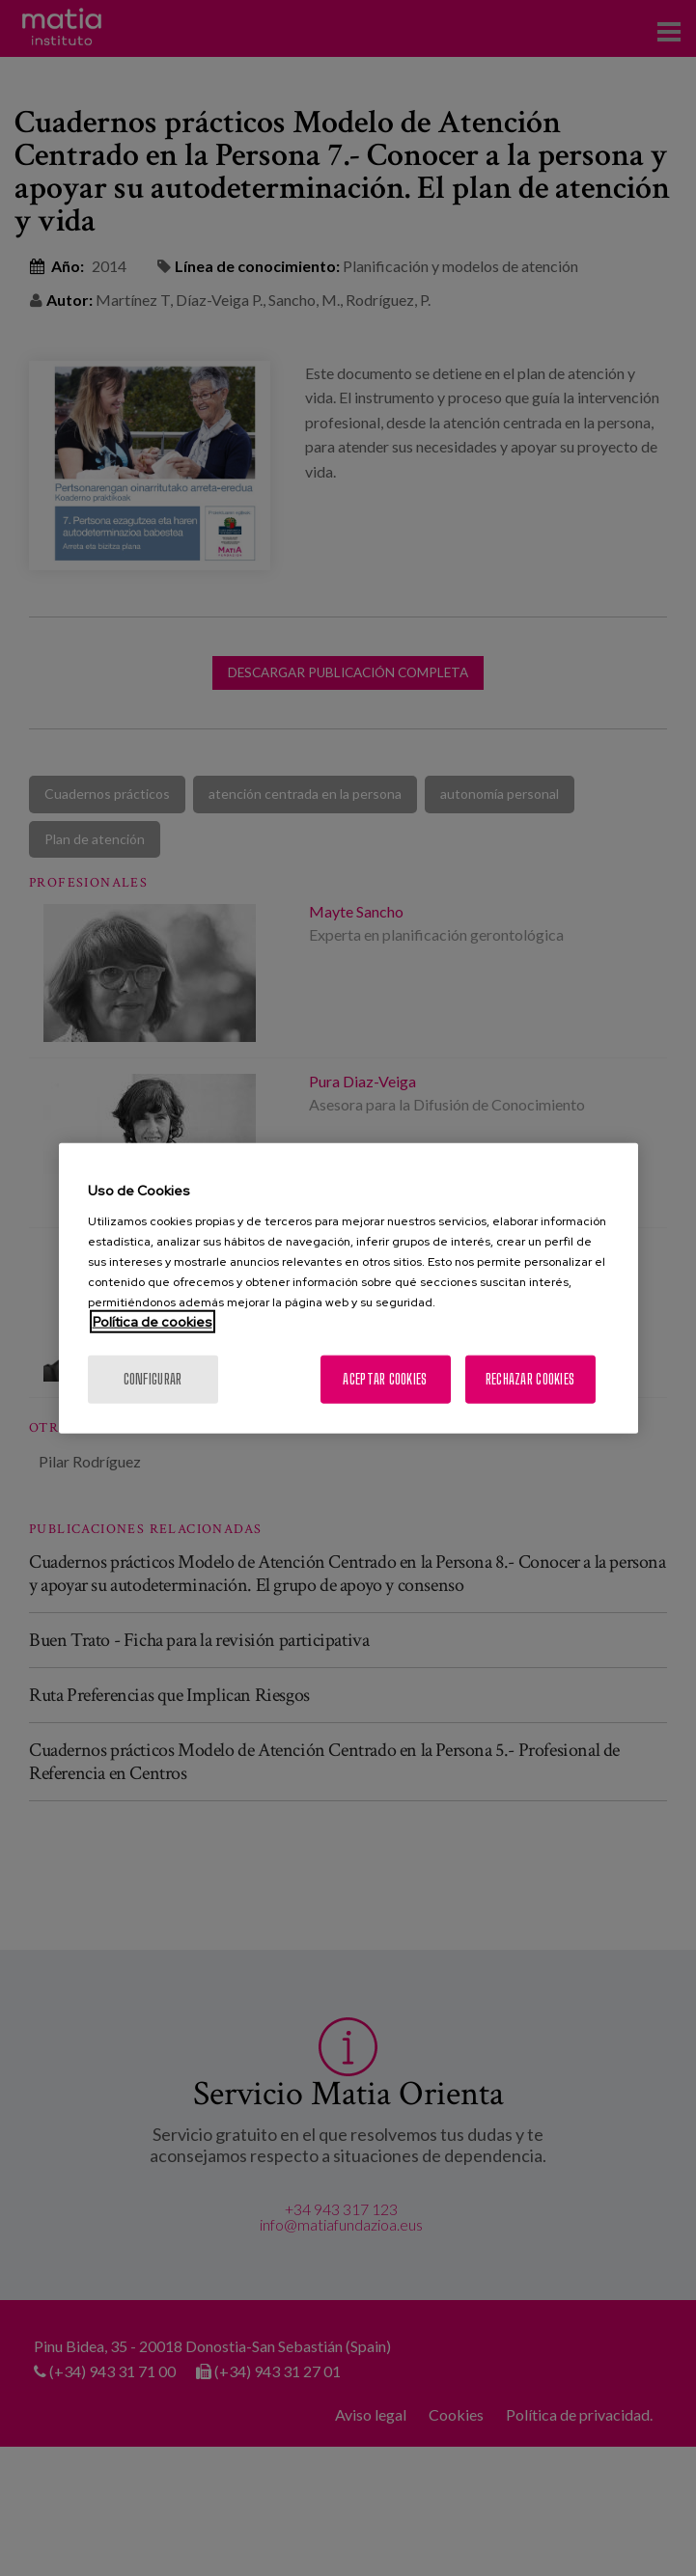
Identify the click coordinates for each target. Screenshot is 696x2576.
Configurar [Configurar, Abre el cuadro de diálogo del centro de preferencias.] (153, 1378)
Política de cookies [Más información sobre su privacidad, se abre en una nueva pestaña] (152, 1320)
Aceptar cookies (385, 1378)
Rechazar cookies (530, 1378)
